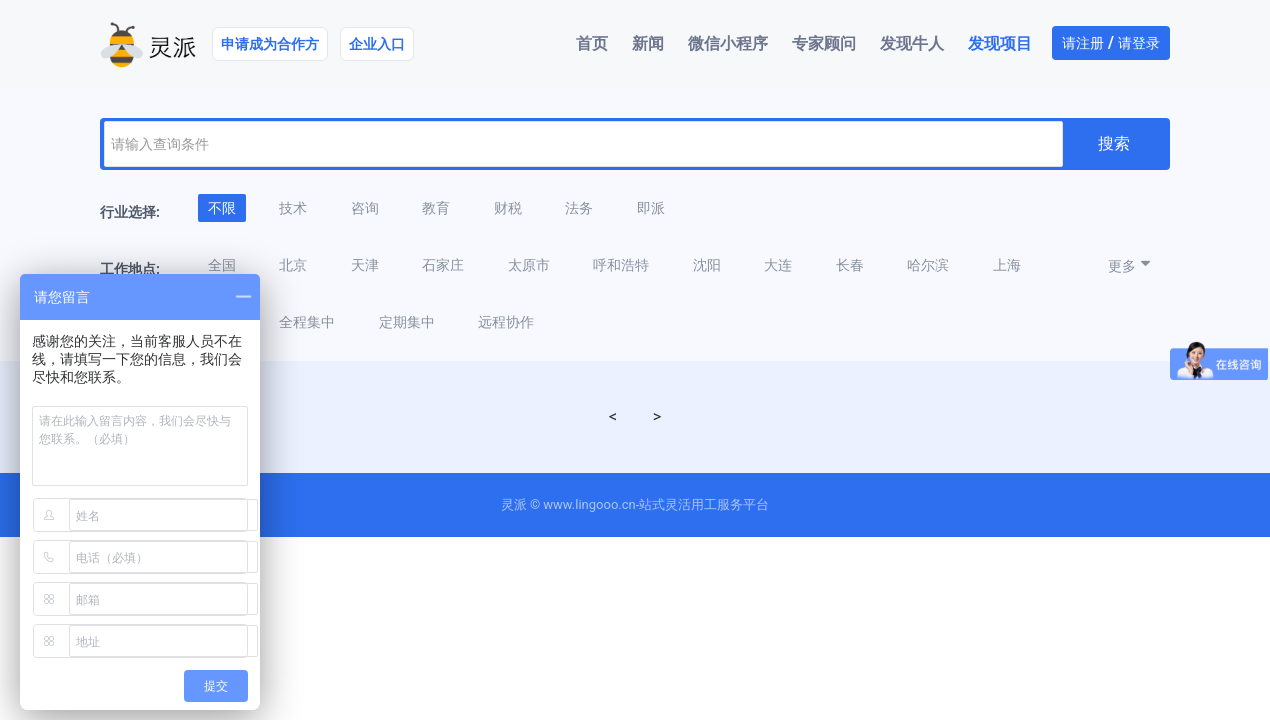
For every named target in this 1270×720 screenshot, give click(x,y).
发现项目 (1000, 43)
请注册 (1083, 43)
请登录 (1139, 43)
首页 (592, 43)
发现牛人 (912, 43)
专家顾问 (824, 43)
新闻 (648, 43)
